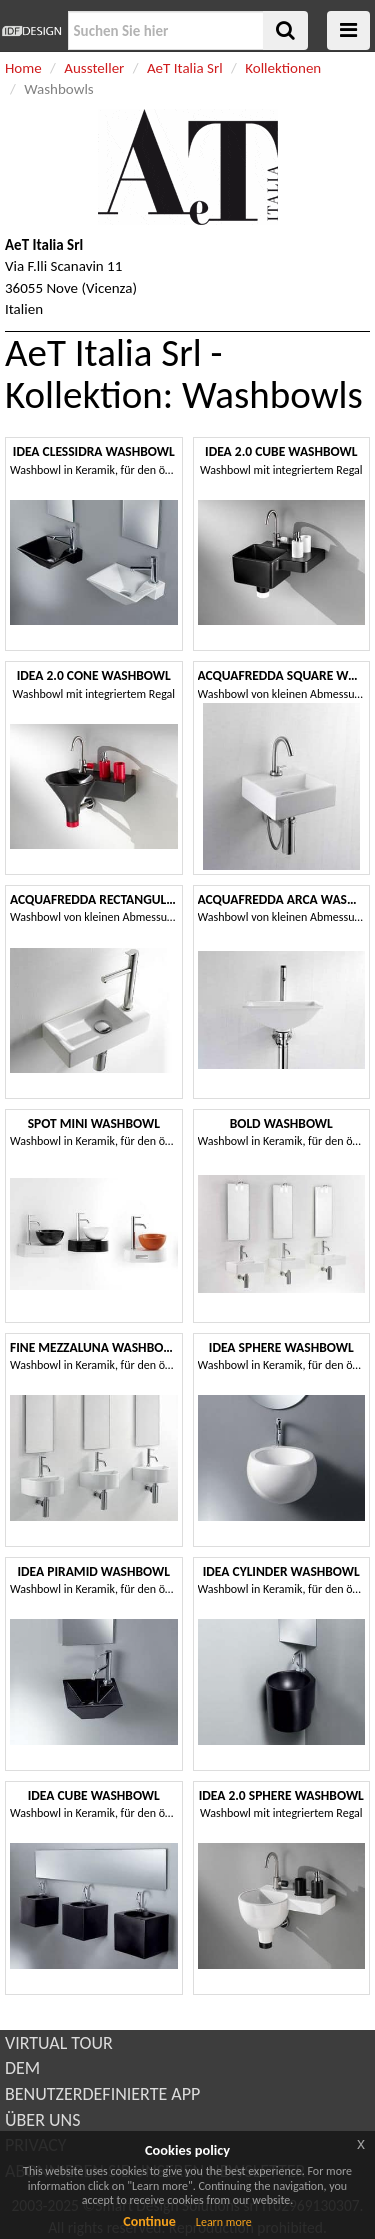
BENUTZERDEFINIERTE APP (102, 2094)
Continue (149, 2221)
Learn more (224, 2222)
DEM (22, 2068)
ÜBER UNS (42, 2120)
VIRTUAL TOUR (59, 2043)
